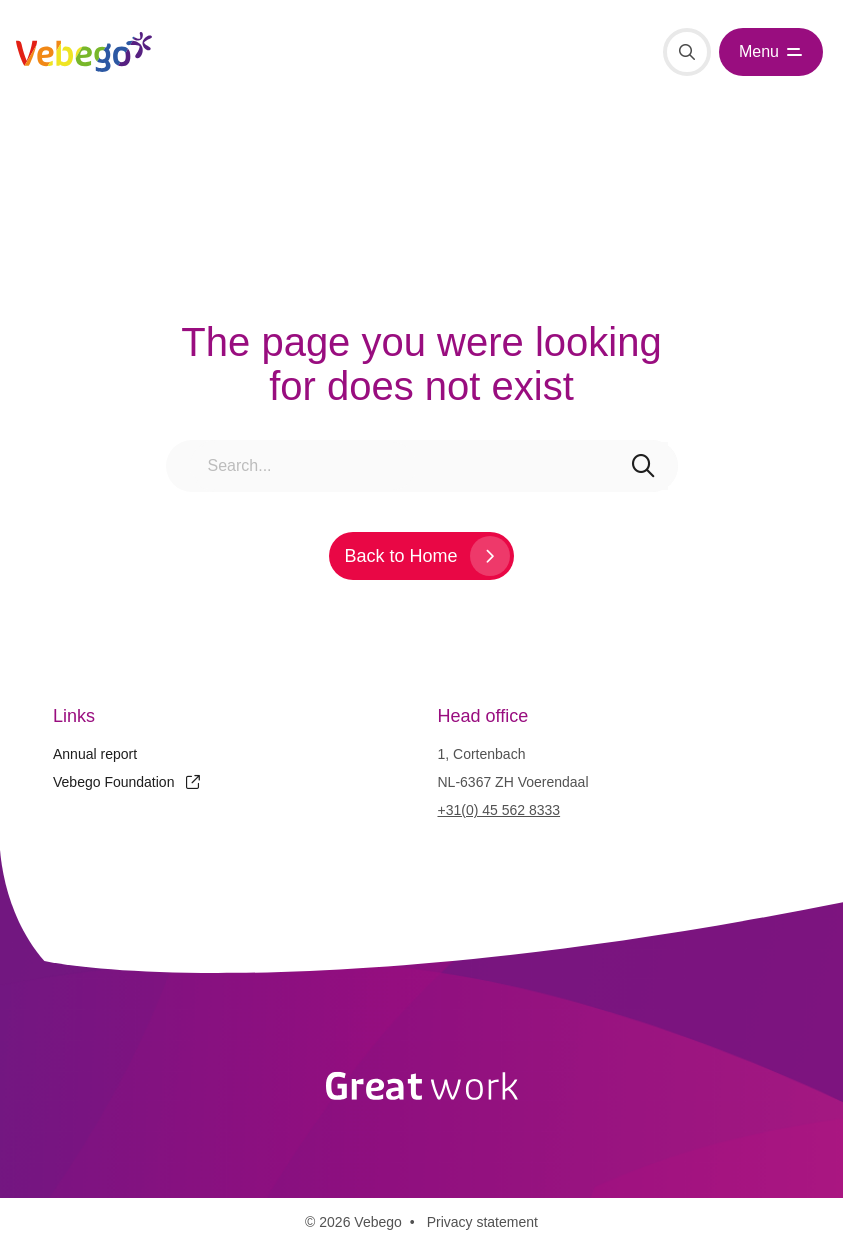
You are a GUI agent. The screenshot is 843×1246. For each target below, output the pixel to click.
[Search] (687, 52)
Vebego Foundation (126, 782)
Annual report (95, 754)
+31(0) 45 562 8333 (499, 810)
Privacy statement (482, 1222)
